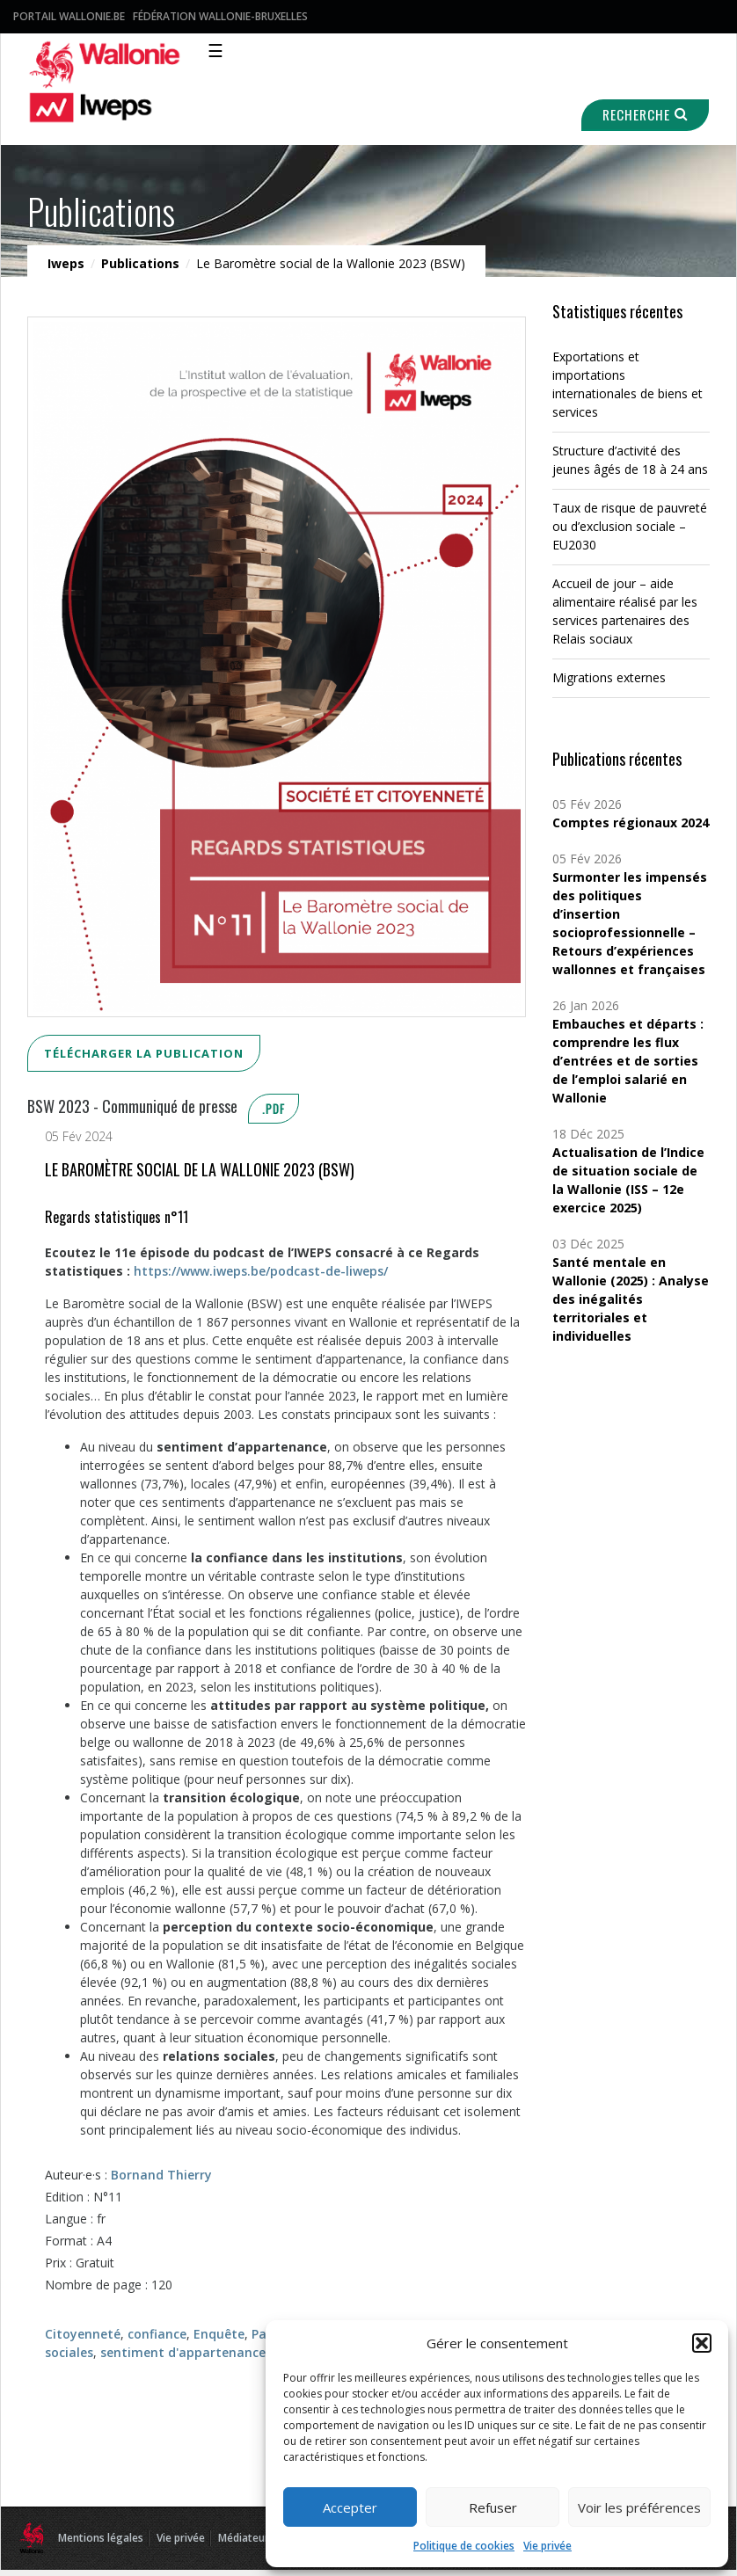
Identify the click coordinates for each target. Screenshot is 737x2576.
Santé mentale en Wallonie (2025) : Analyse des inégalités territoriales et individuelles (630, 1299)
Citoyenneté (82, 2333)
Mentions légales (100, 2537)
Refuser (493, 2507)
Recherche (644, 114)
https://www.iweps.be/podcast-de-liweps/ (261, 1271)
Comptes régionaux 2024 (630, 822)
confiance (157, 2333)
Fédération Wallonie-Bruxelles (220, 16)
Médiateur (243, 2537)
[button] (702, 2343)
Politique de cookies (463, 2545)
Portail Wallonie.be (69, 16)
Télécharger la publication (144, 1053)
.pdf (273, 1108)
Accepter (350, 2507)
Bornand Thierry (161, 2174)
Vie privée (547, 2545)
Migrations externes (609, 677)
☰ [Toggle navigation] (215, 50)
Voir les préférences (639, 2507)
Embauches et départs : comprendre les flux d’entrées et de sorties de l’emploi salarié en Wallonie (628, 1060)
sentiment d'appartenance (183, 2352)
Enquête (218, 2333)
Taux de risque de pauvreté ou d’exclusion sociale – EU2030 (629, 526)
